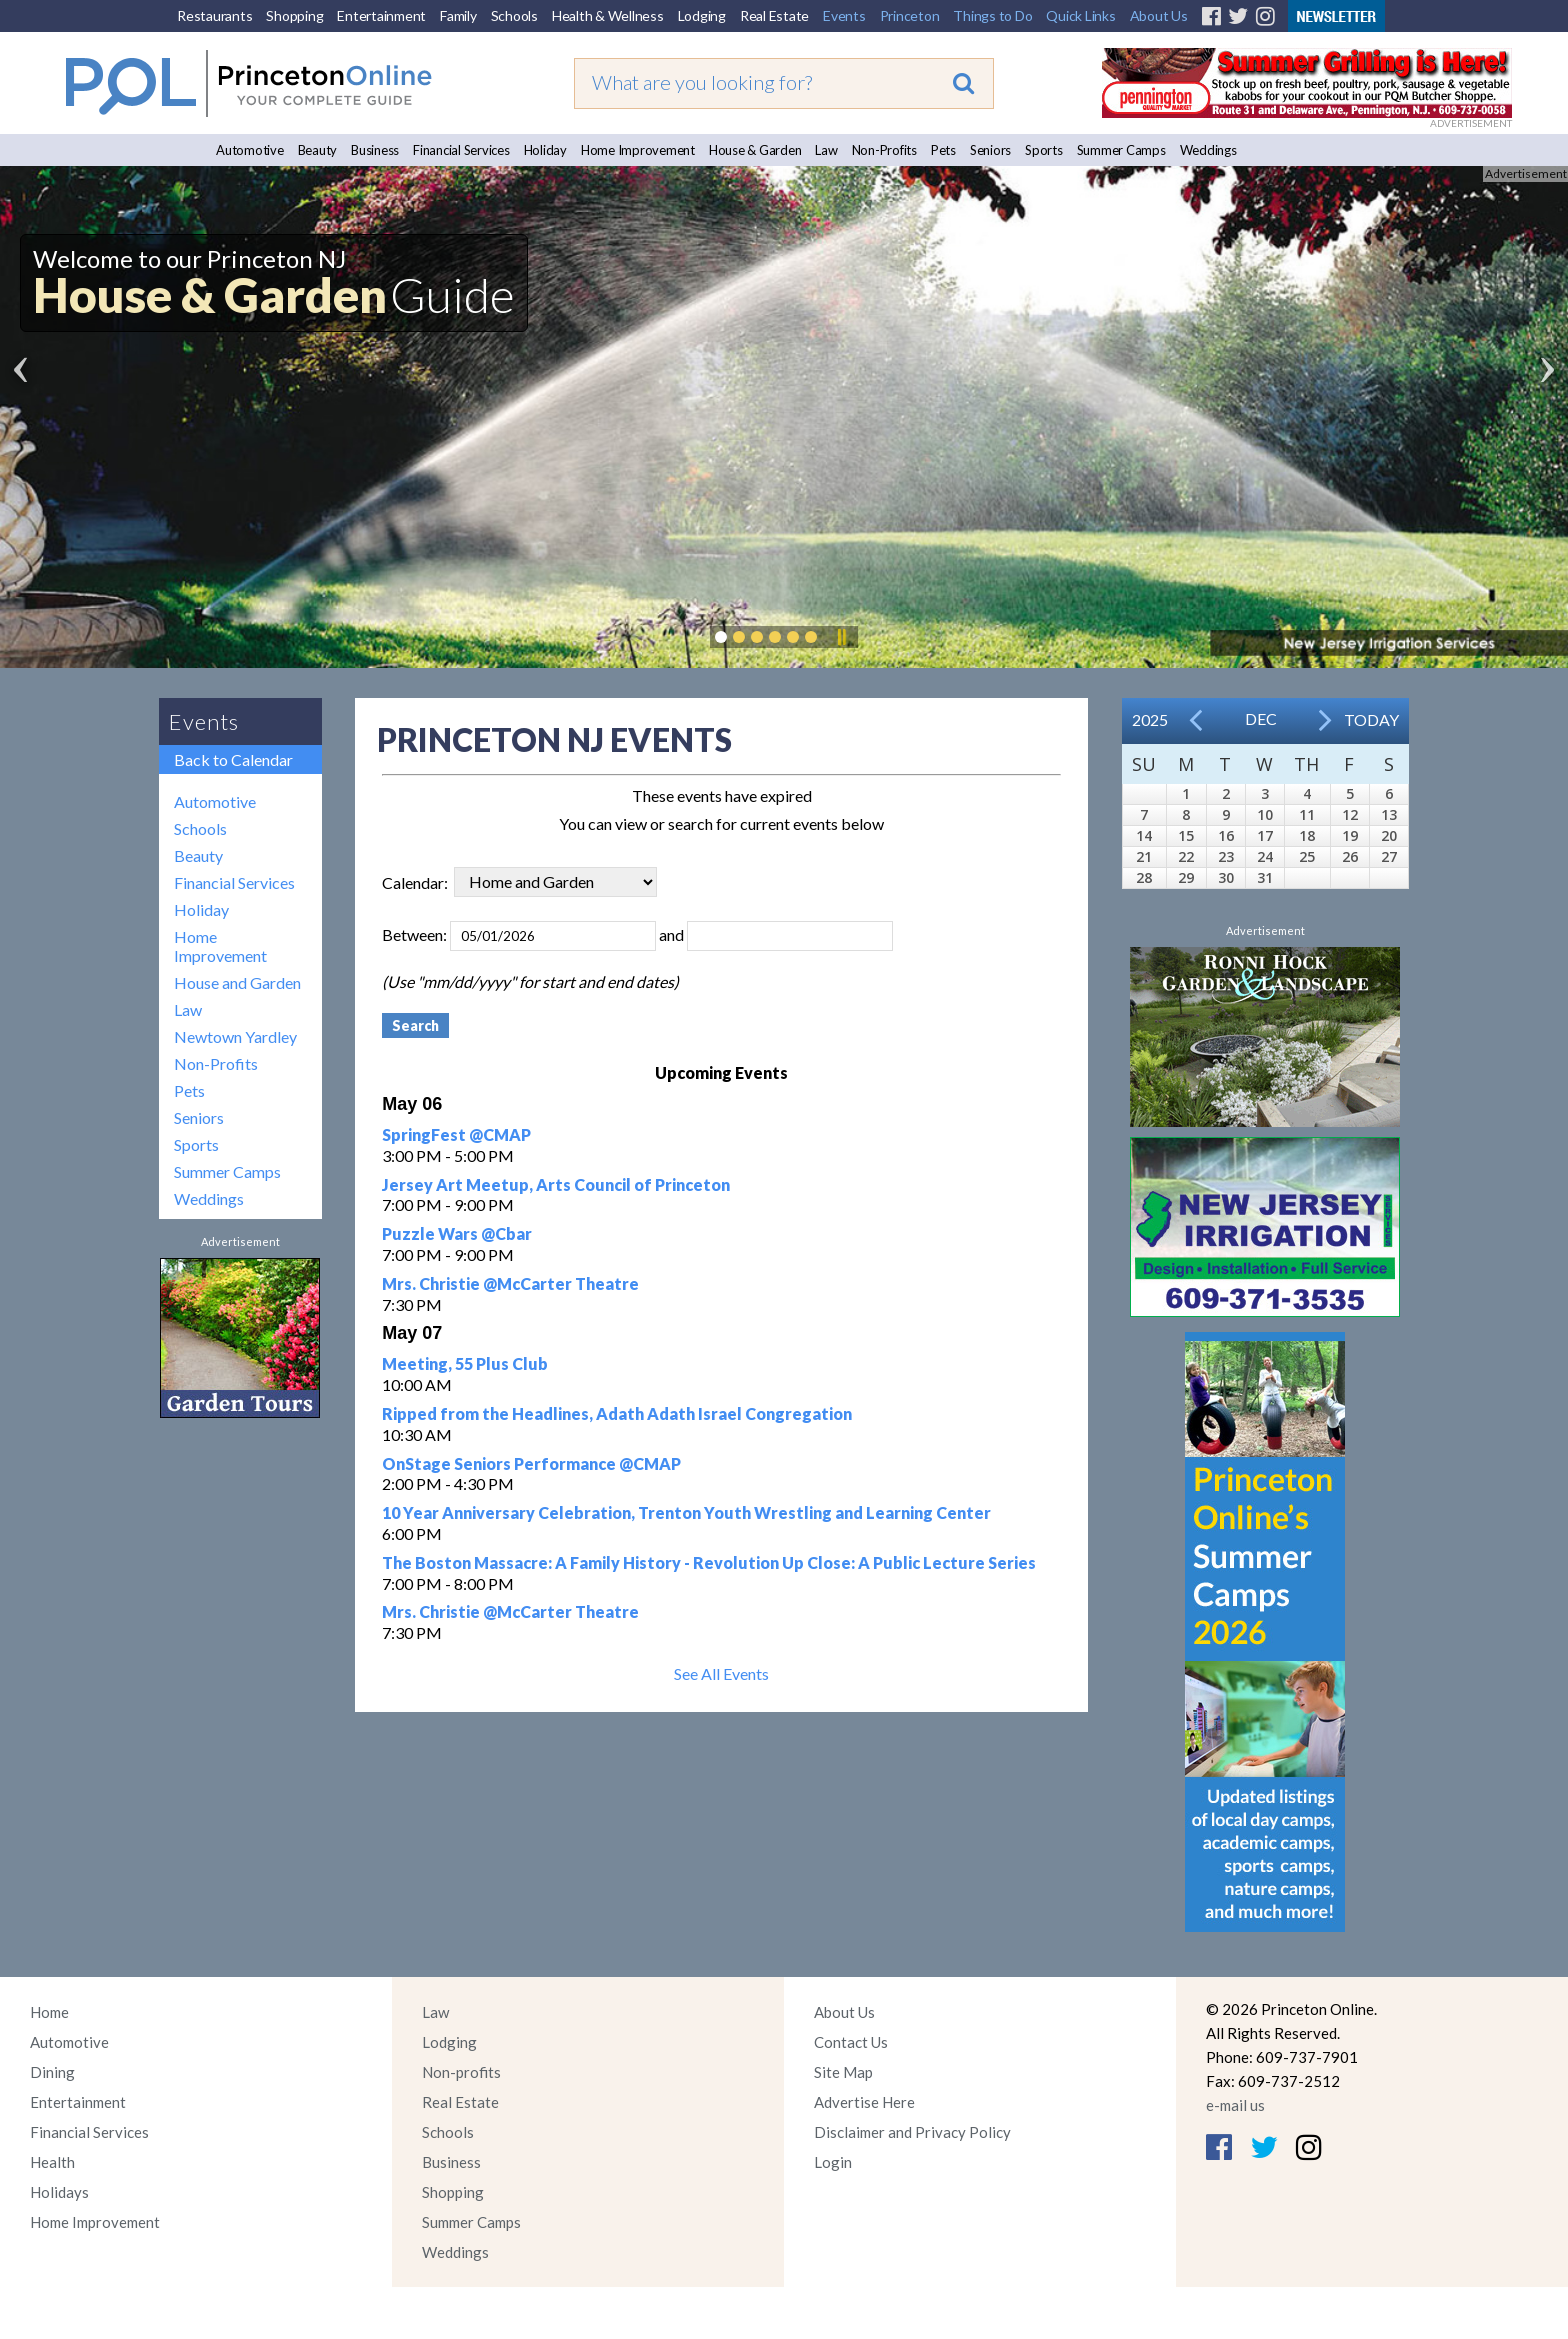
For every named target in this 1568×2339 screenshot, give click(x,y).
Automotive (250, 150)
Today (1371, 719)
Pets (943, 150)
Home (49, 2012)
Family (458, 15)
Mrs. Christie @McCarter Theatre (510, 1283)
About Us (1159, 15)
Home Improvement (638, 150)
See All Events (721, 1673)
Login (833, 2162)
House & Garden (755, 150)
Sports (1044, 150)
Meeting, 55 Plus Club (465, 1363)
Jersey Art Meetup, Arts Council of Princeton (556, 1184)
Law (826, 150)
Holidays (59, 2192)
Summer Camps (1121, 150)
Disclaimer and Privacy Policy (912, 2132)
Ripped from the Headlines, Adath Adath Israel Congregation (617, 1413)
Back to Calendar (233, 759)
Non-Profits (884, 150)
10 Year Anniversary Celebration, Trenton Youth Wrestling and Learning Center (686, 1512)
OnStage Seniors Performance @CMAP (531, 1463)
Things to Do (992, 15)
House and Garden (237, 982)
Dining (52, 2072)
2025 (1150, 719)
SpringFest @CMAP (456, 1134)
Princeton (910, 15)
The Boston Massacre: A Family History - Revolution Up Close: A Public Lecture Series (709, 1562)
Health (52, 2162)
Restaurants (214, 15)
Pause (841, 637)
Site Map (843, 2072)
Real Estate (774, 15)
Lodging (702, 15)
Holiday (545, 150)
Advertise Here (864, 2102)
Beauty (318, 150)
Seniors (990, 150)
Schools (514, 15)
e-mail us (1235, 2105)
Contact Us (851, 2042)
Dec (1261, 718)
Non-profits (461, 2072)
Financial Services (461, 150)
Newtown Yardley (235, 1036)
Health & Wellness (608, 15)
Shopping (294, 15)
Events (844, 15)
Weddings (1208, 150)
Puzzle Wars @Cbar (457, 1233)
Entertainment (381, 15)
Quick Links (1080, 15)
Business (375, 150)
